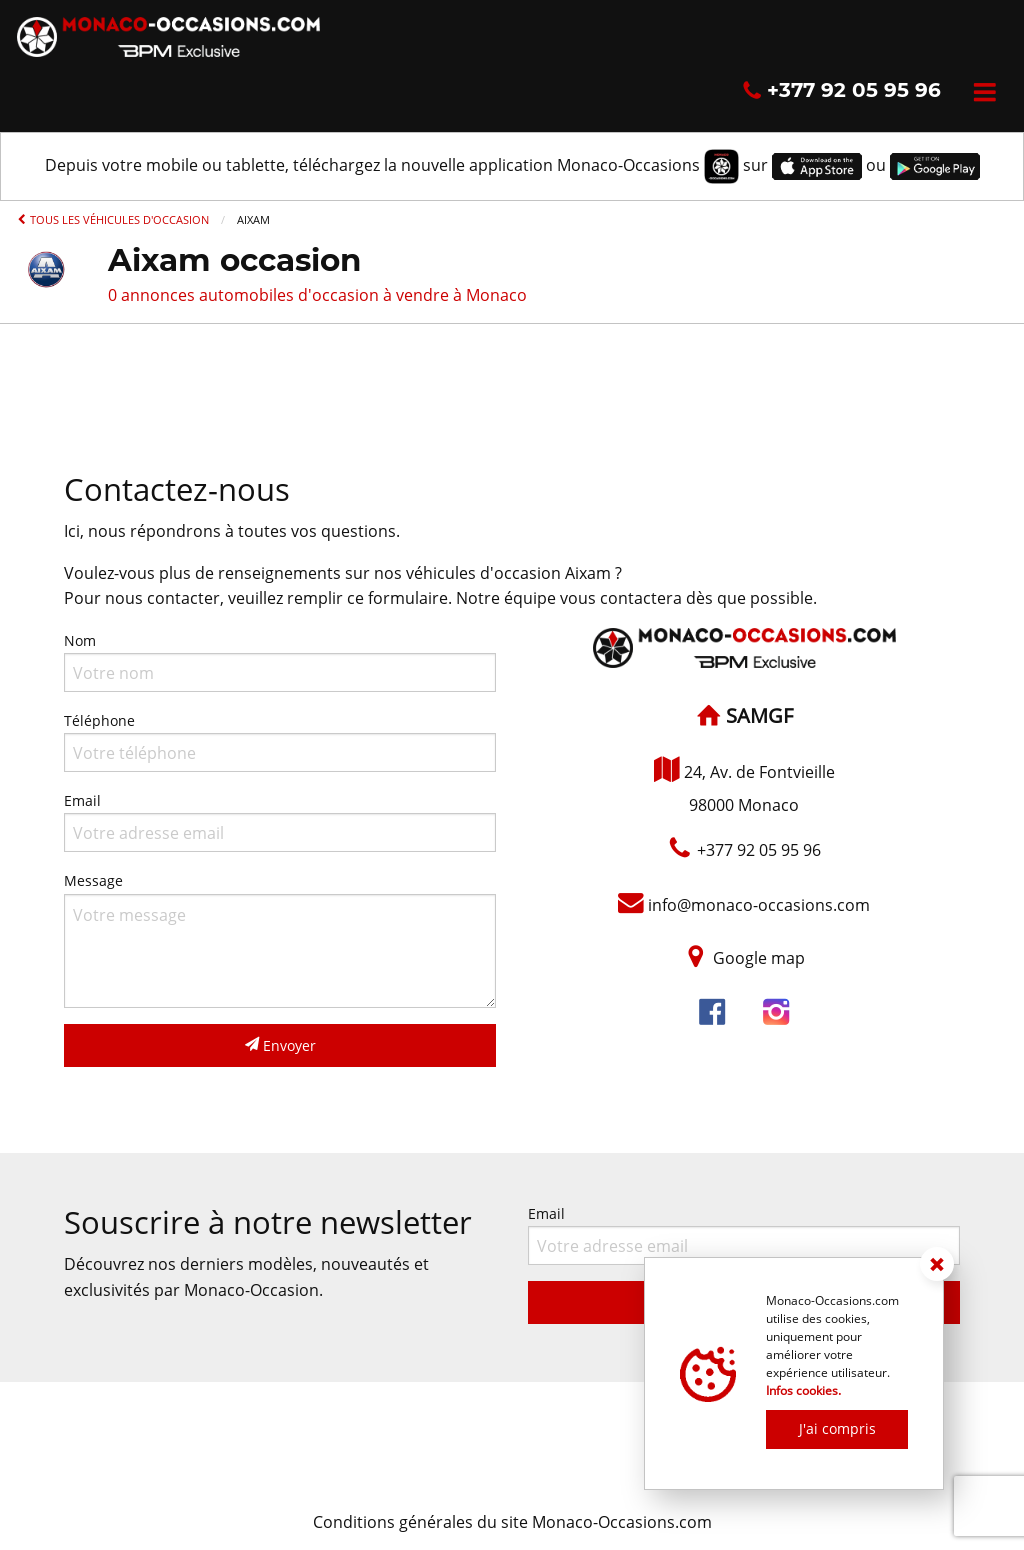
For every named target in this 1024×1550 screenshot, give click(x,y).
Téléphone (280, 741)
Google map (759, 959)
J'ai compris (837, 1428)
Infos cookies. (803, 1390)
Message (280, 939)
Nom (280, 661)
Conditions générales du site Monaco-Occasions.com (512, 1522)
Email (280, 821)
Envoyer (280, 1045)
